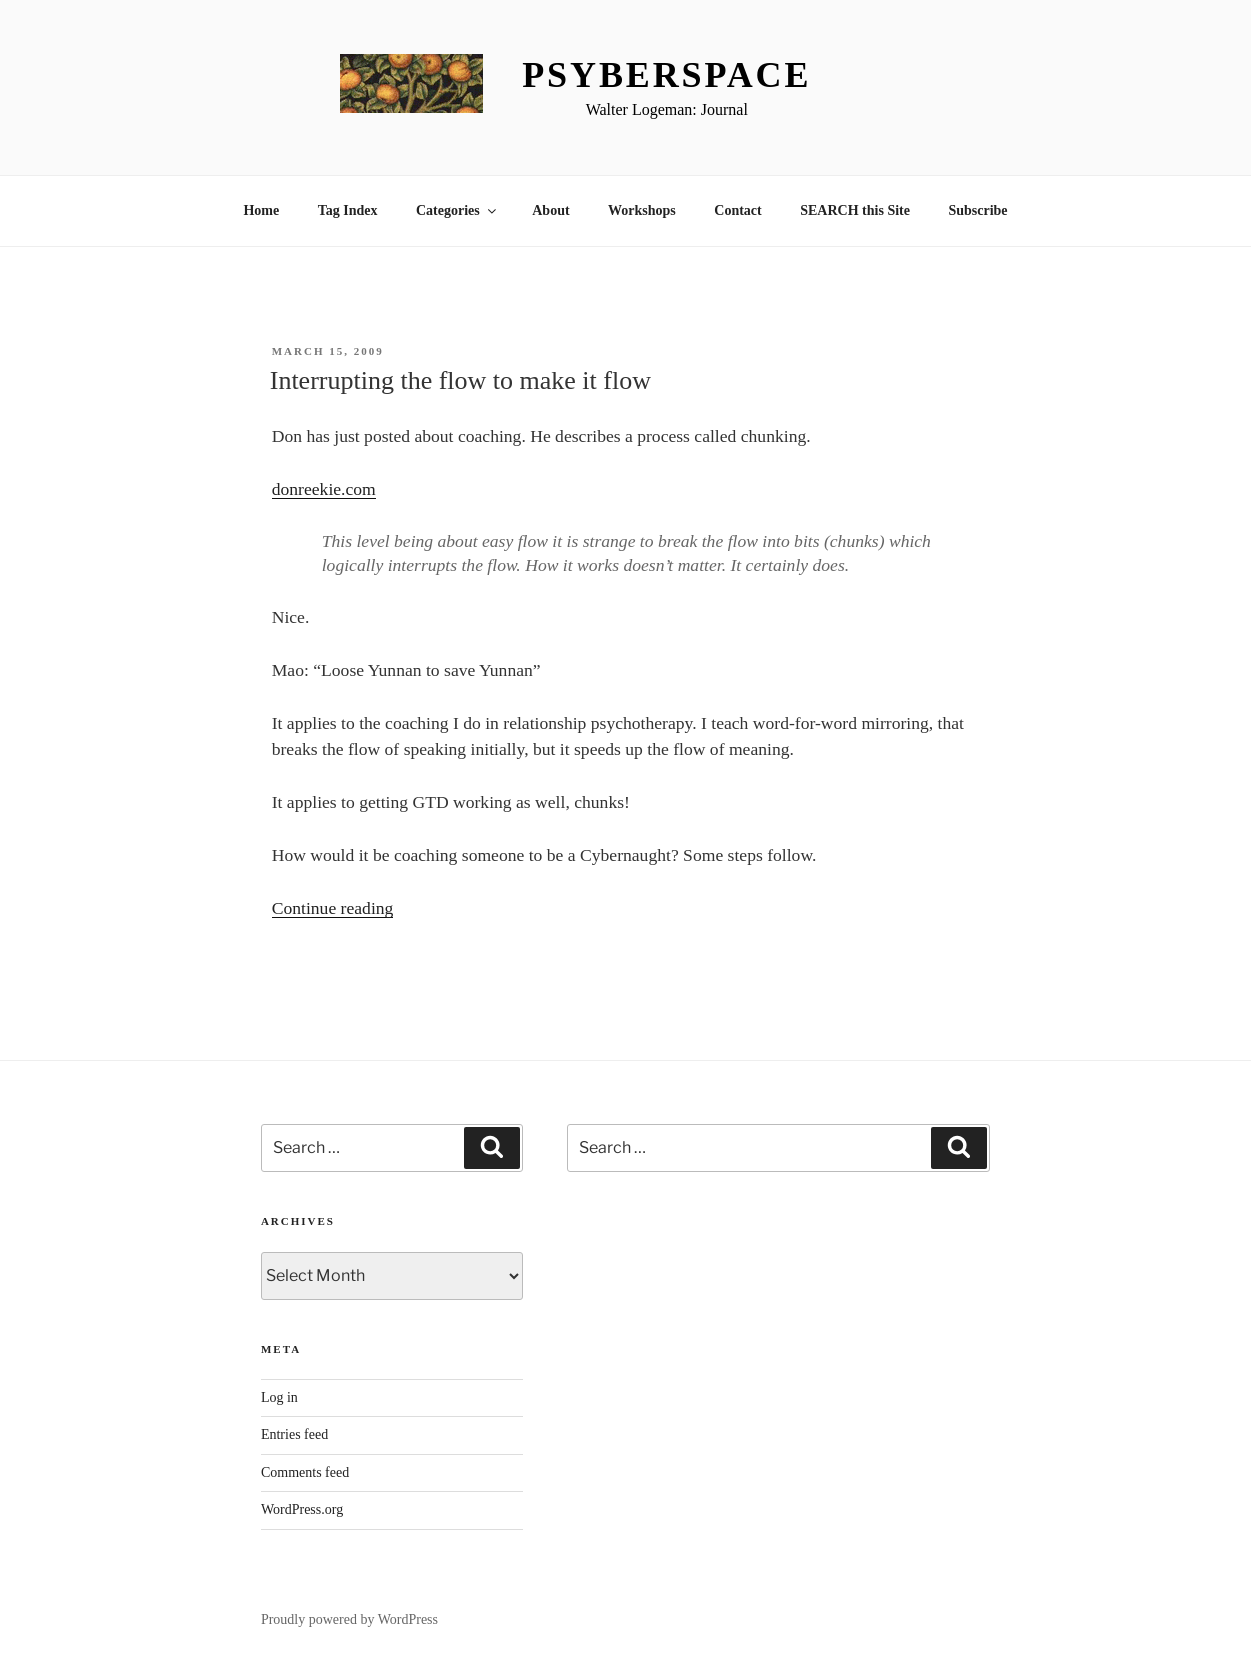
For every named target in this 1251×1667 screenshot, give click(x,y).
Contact (737, 210)
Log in (279, 1397)
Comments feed (305, 1472)
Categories (457, 210)
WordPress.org (302, 1509)
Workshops (642, 210)
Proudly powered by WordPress (349, 1619)
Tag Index (348, 210)
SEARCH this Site (855, 210)
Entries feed (294, 1434)
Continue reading (333, 908)
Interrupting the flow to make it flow (460, 380)
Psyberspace (666, 75)
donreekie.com (324, 489)
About (550, 210)
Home (261, 210)
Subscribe (977, 210)
